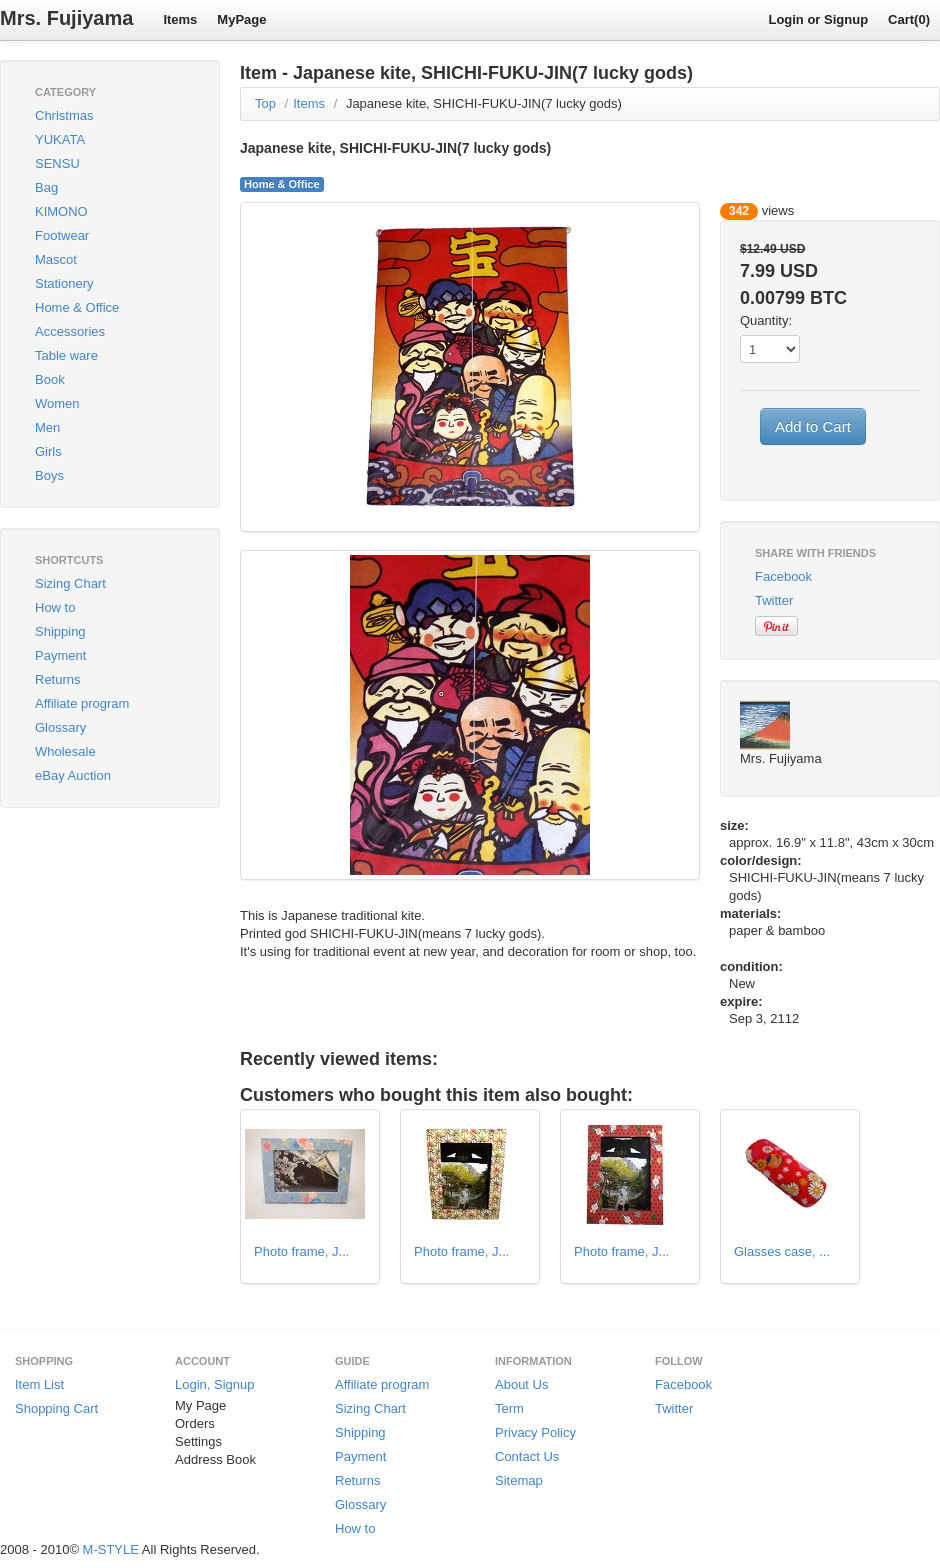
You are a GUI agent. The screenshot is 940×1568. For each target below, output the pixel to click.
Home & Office (77, 307)
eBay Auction (73, 775)
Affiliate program (82, 703)
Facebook (783, 576)
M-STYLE (111, 1549)
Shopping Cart (56, 1408)
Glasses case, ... (782, 1251)
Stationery (64, 283)
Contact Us (527, 1456)
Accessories (70, 331)
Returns (58, 679)
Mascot (56, 259)
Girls (48, 451)
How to (55, 607)
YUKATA (60, 139)
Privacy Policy (535, 1432)
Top (265, 103)
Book (50, 379)
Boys (49, 475)
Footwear (62, 235)
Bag (46, 187)
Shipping (60, 631)
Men (47, 427)
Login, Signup (215, 1384)
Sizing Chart (70, 583)
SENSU (57, 163)
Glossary (60, 727)
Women (57, 403)
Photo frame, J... (301, 1251)
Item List (39, 1384)
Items (180, 19)
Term (509, 1408)
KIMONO (61, 211)
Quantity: (766, 320)
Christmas (64, 115)
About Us (521, 1384)
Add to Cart (813, 426)
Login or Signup (818, 19)
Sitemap (519, 1480)
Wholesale (65, 751)
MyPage (241, 19)
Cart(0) (909, 19)
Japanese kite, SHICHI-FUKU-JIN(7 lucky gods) (484, 103)
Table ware (66, 355)
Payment (60, 655)
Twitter (774, 600)
